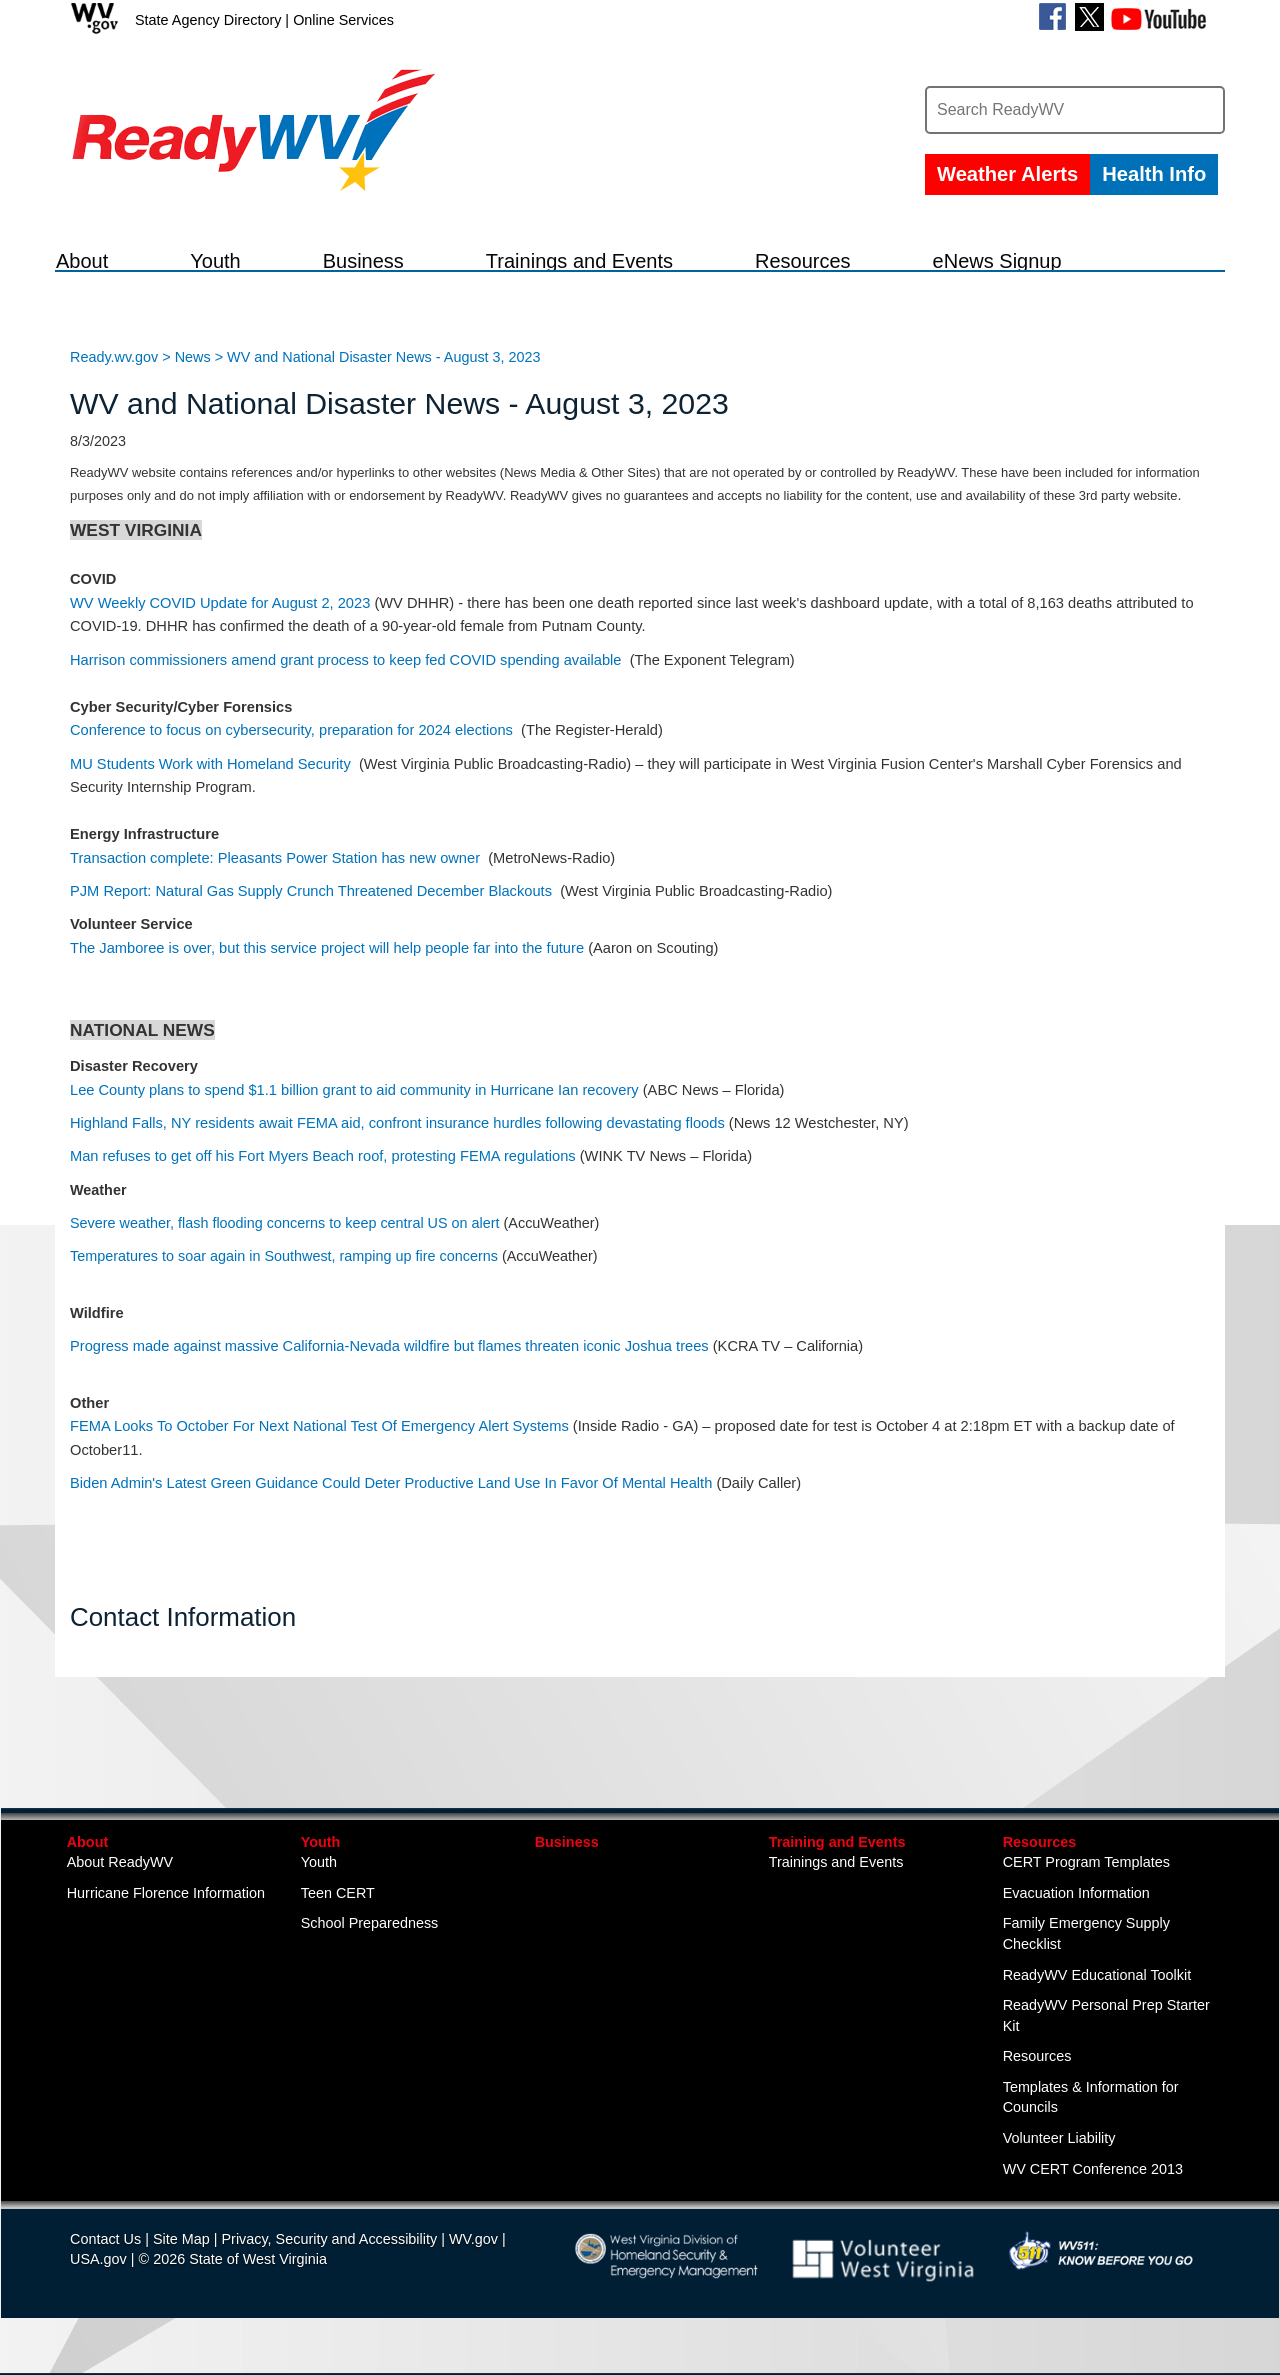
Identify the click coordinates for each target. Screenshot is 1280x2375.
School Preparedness (370, 1949)
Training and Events (837, 1867)
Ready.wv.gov (114, 382)
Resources (1040, 1867)
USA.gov (98, 2285)
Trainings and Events (836, 1888)
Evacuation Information (1076, 1919)
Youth (321, 1867)
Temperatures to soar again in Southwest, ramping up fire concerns (284, 1282)
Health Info (1154, 174)
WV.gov (473, 2265)
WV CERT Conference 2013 (1093, 2194)
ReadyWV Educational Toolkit (1097, 2000)
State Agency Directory (208, 20)
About (88, 1867)
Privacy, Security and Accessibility (329, 2265)
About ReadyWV (120, 1888)
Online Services (343, 20)
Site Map (181, 2265)
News (193, 382)
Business (567, 1867)
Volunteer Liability (1059, 2164)
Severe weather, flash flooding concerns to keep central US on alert (285, 1249)
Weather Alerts (1007, 174)
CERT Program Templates (1086, 1888)
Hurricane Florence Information (166, 1919)
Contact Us (105, 2265)
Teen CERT (338, 1919)
